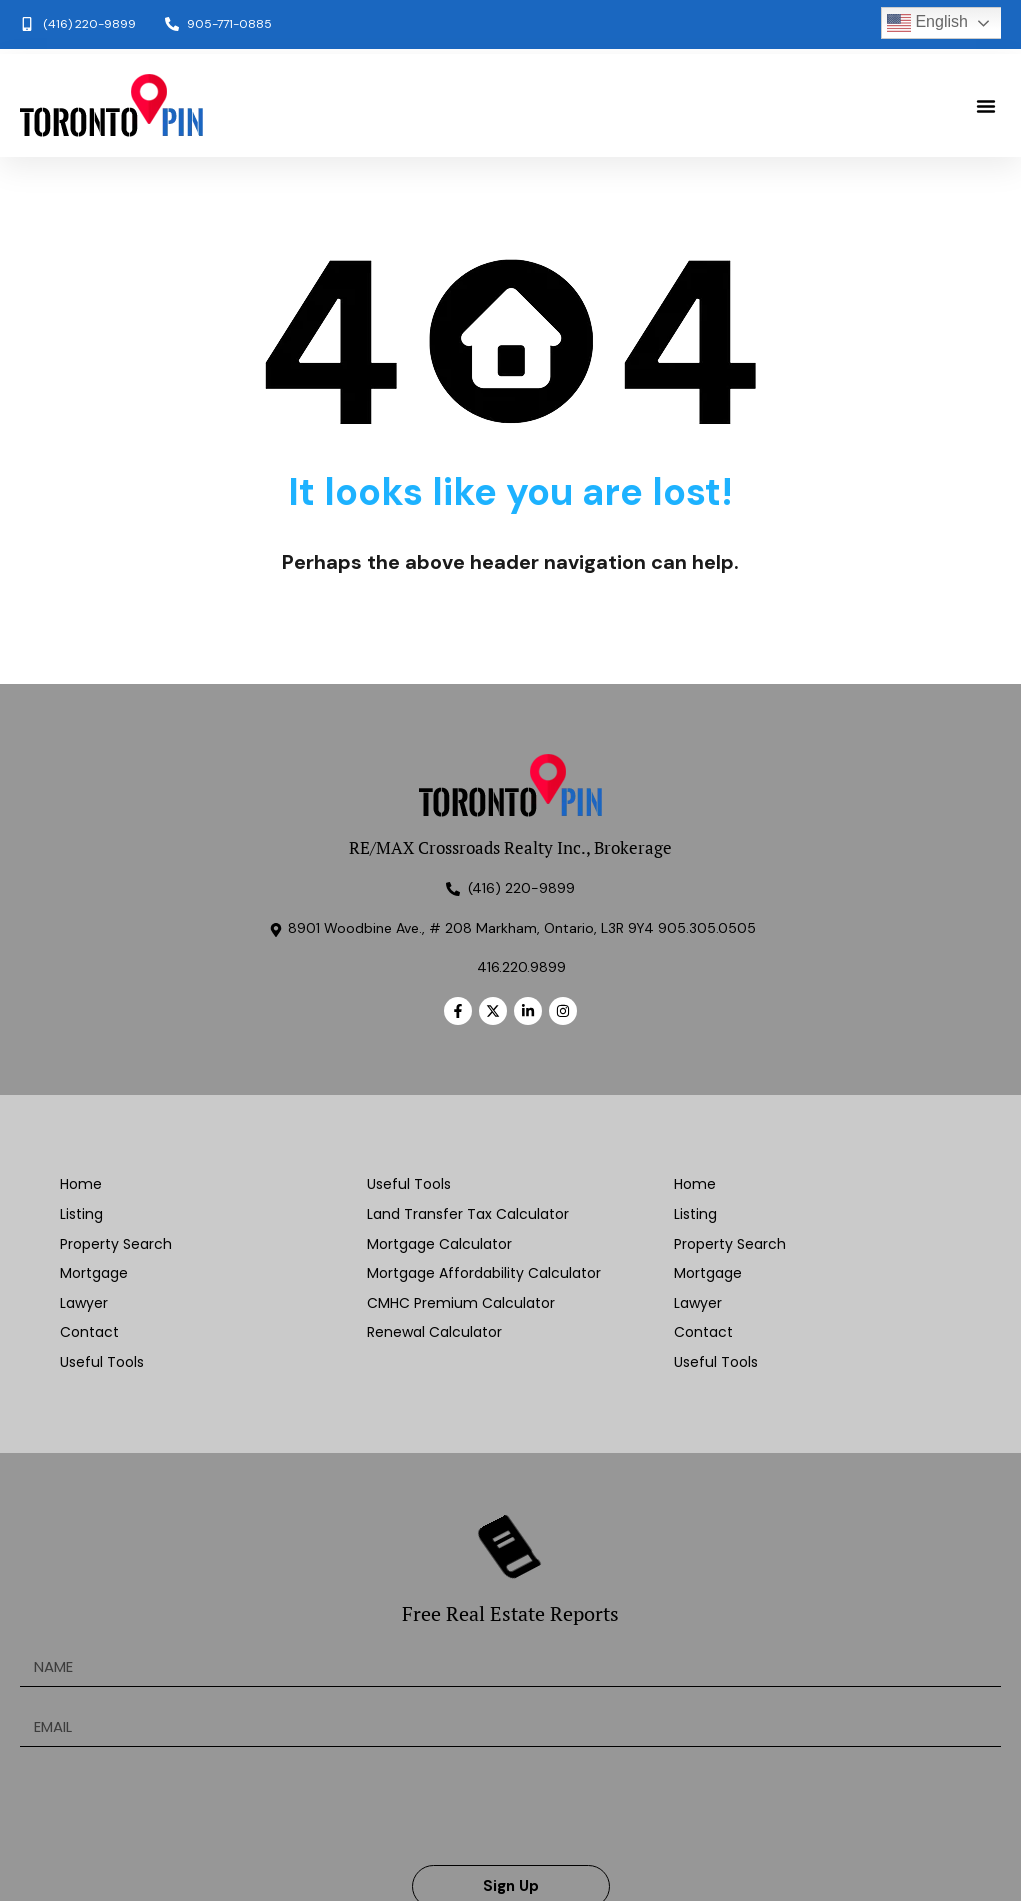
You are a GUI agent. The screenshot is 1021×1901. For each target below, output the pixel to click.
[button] (986, 106)
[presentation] (172, 1806)
